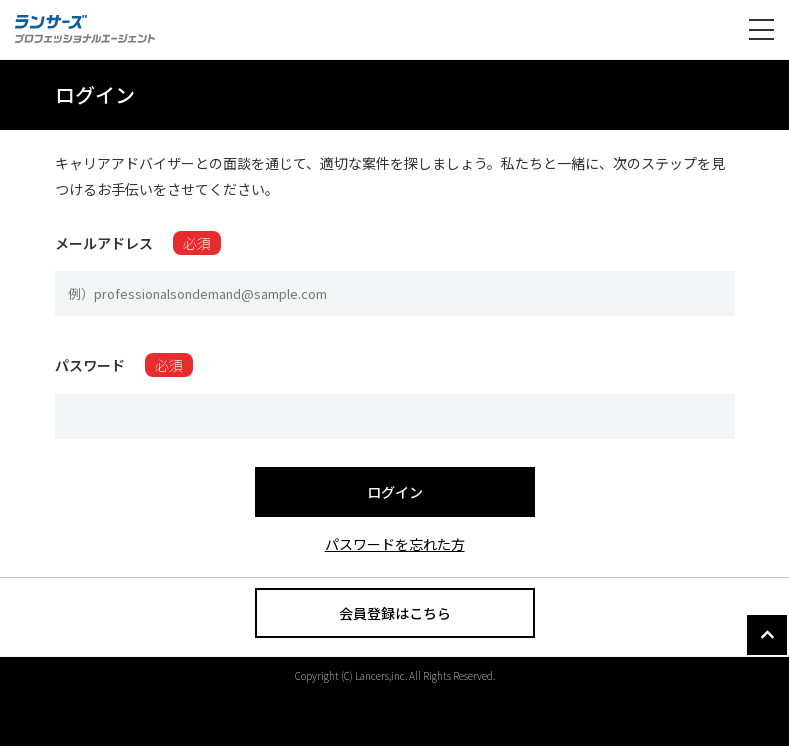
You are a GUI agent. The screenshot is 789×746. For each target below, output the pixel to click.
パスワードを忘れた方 (395, 544)
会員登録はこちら (395, 613)
